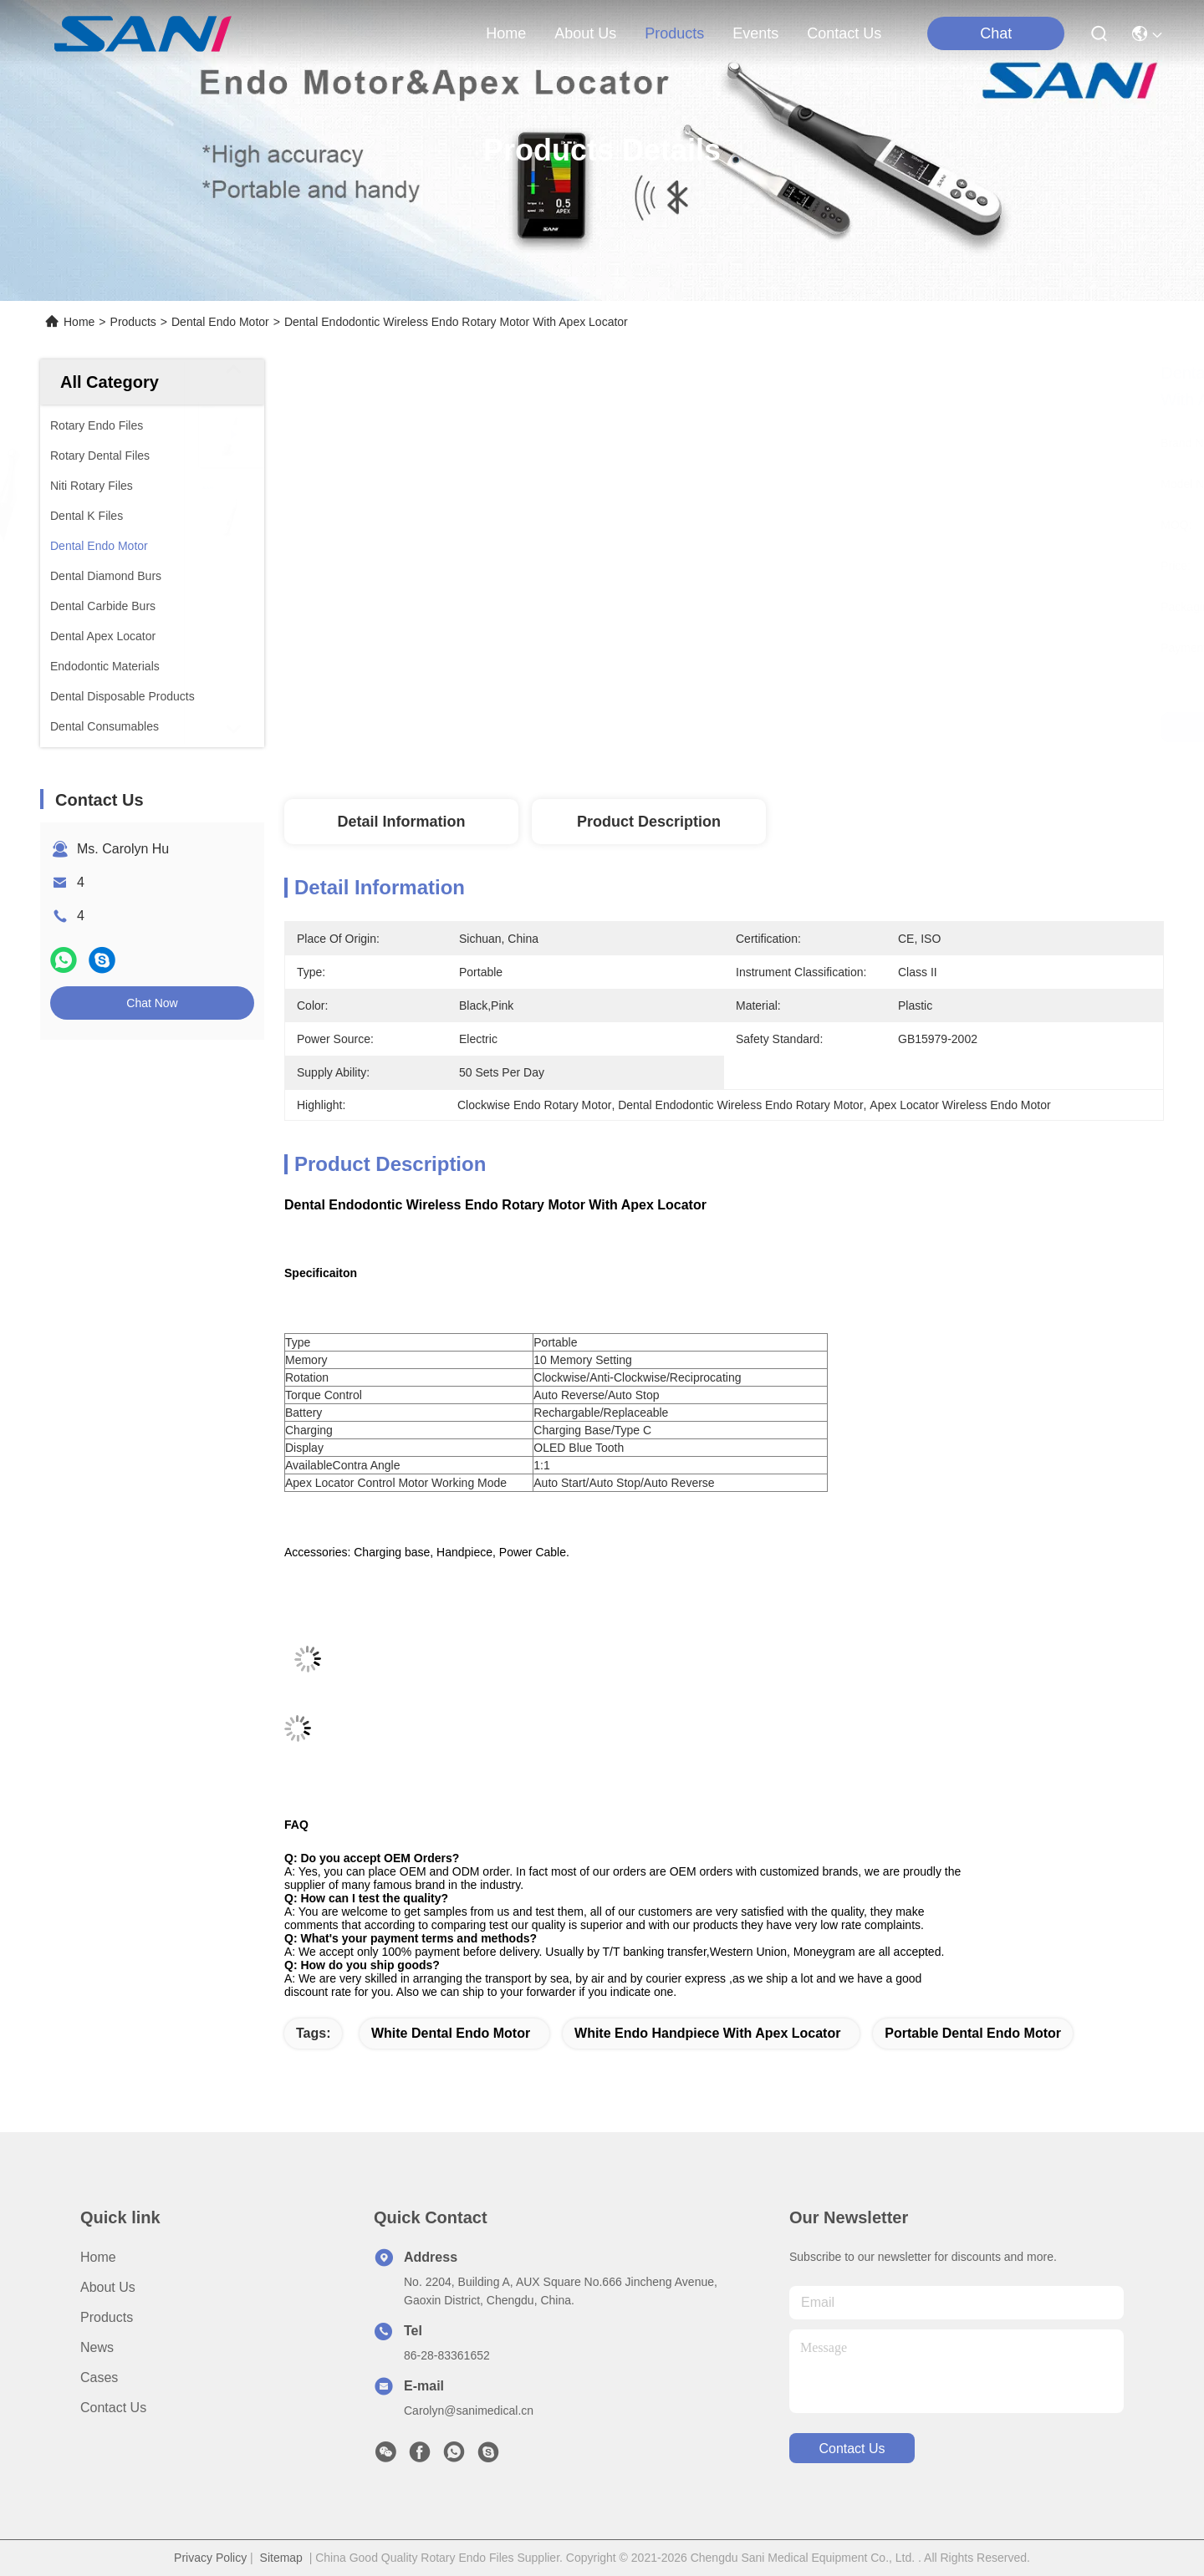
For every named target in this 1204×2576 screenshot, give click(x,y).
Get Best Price (870, 727)
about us (585, 33)
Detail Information (401, 821)
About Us (107, 2287)
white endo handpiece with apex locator (707, 2033)
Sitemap (281, 2557)
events (755, 33)
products (674, 33)
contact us (844, 33)
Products (133, 321)
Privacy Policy (210, 2557)
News (97, 2347)
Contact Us (113, 2407)
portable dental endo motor (973, 2033)
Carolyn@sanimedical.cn (468, 2410)
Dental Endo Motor (220, 321)
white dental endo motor (450, 2033)
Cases (99, 2377)
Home (506, 33)
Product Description (649, 821)
